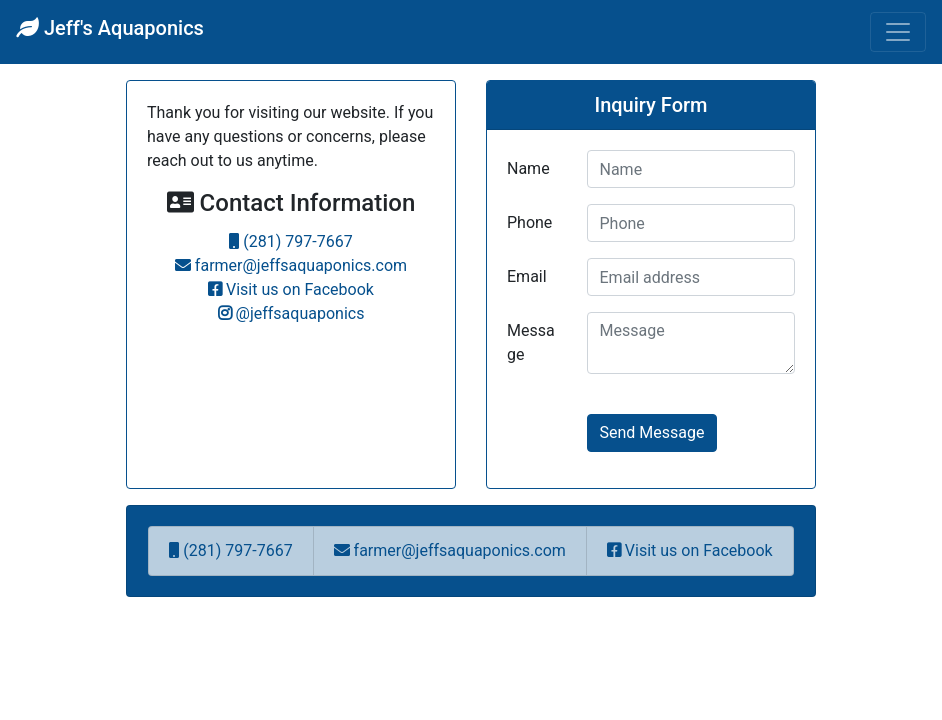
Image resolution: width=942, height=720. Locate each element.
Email (527, 276)
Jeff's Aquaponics (110, 28)
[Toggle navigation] (898, 32)
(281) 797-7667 (290, 241)
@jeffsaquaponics (291, 313)
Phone (529, 222)
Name (528, 168)
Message (531, 342)
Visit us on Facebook (291, 289)
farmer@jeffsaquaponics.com (291, 265)
